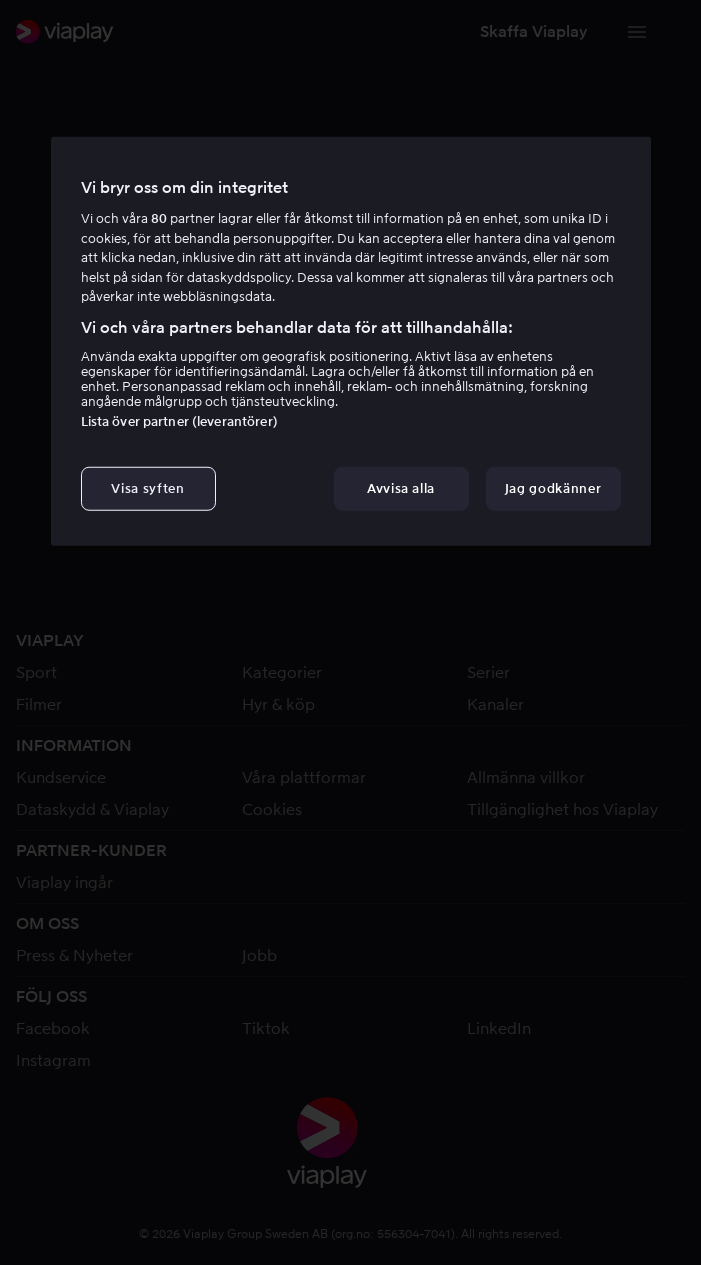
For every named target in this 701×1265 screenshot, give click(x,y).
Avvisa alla (401, 488)
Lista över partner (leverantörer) (179, 421)
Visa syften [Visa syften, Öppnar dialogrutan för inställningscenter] (147, 488)
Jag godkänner (553, 488)
